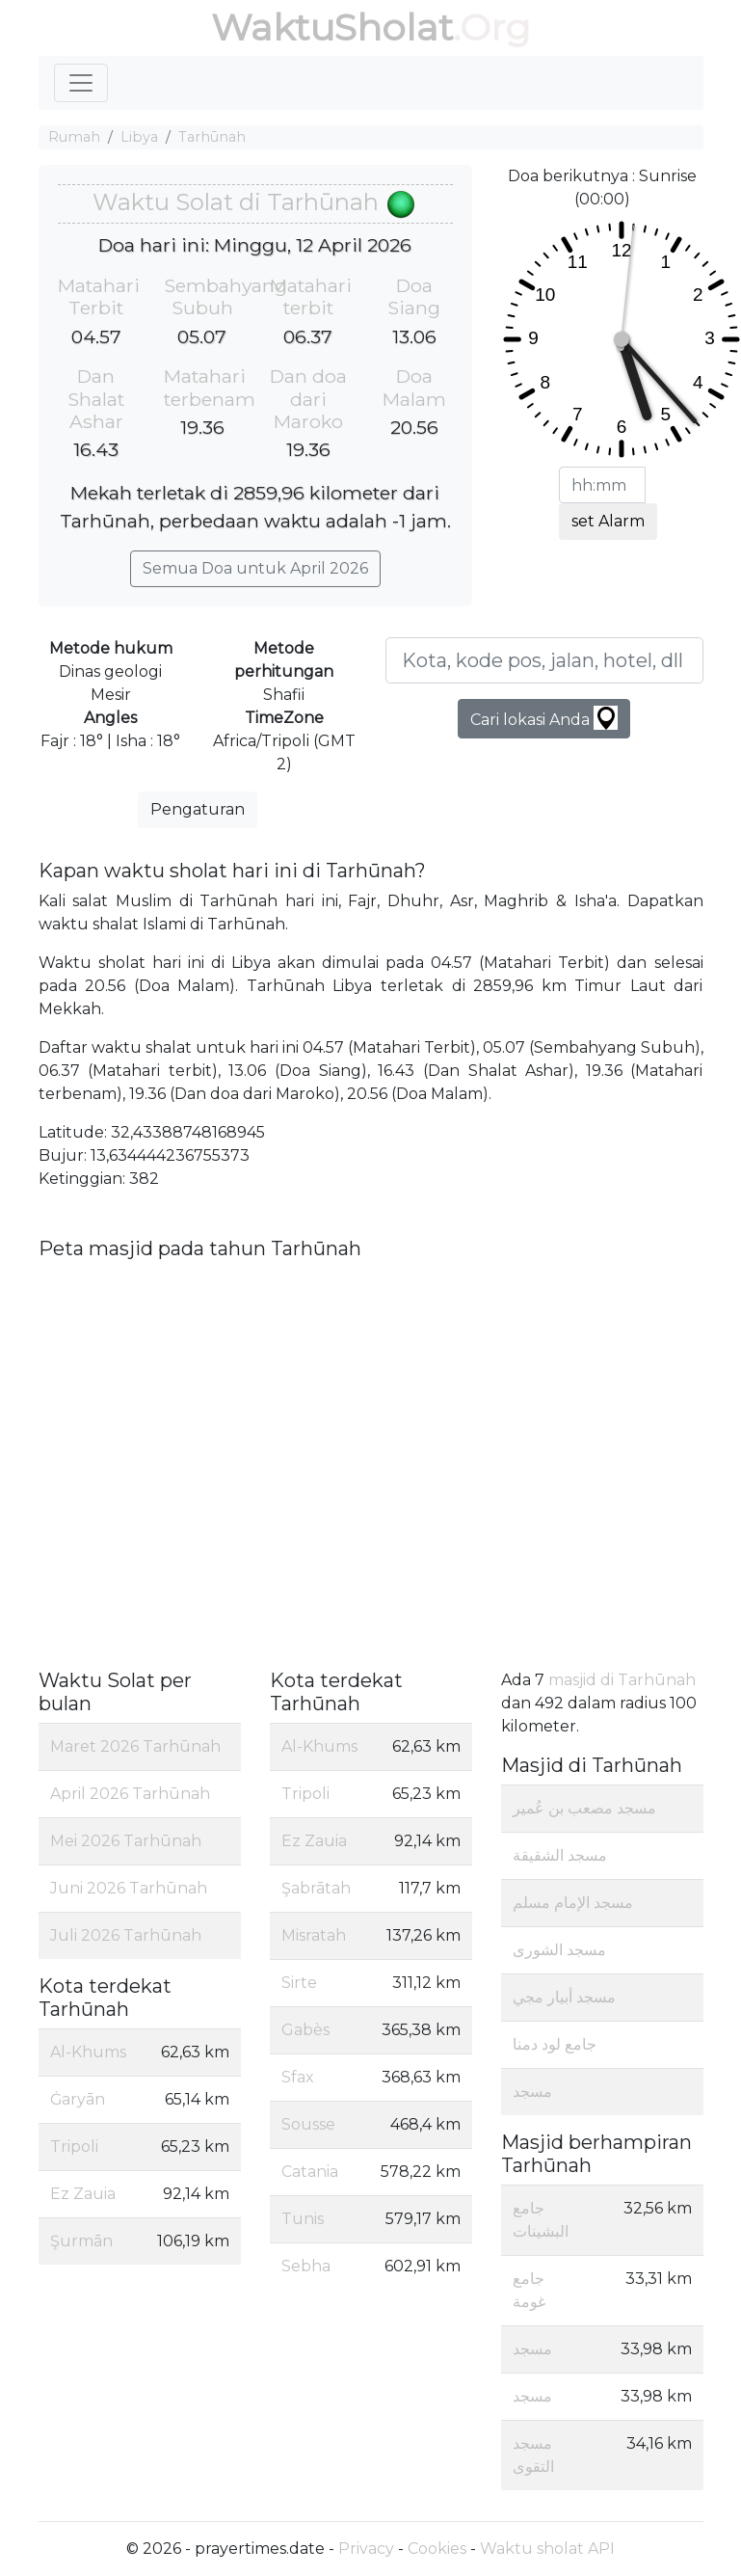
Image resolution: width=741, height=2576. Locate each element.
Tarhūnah (212, 137)
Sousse (308, 2124)
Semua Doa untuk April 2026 (255, 568)
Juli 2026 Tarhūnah (125, 1935)
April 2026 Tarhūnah (130, 1793)
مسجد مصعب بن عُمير (584, 1808)
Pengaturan (197, 809)
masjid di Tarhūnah (622, 1680)
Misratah (313, 1935)
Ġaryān (77, 2099)
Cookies (437, 2548)
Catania (309, 2171)
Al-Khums (88, 2052)
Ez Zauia (83, 2194)
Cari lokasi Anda (544, 718)
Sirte (299, 1982)
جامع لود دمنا (554, 2044)
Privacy (366, 2548)
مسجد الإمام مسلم (573, 1902)
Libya (139, 137)
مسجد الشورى (559, 1950)
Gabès (305, 2030)
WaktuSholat (332, 27)
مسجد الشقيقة (560, 1855)
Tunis (302, 2219)
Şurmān (81, 2241)
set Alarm (608, 521)
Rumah (74, 137)
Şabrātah (316, 1888)
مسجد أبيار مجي (564, 1997)
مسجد (532, 2091)
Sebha (306, 2266)
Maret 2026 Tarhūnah (135, 1746)
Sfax (297, 2077)
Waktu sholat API (547, 2548)
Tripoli (74, 2146)
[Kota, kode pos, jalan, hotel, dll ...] (544, 660)
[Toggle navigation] (81, 83)
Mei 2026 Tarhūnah (125, 1841)
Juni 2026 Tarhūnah (128, 1888)
